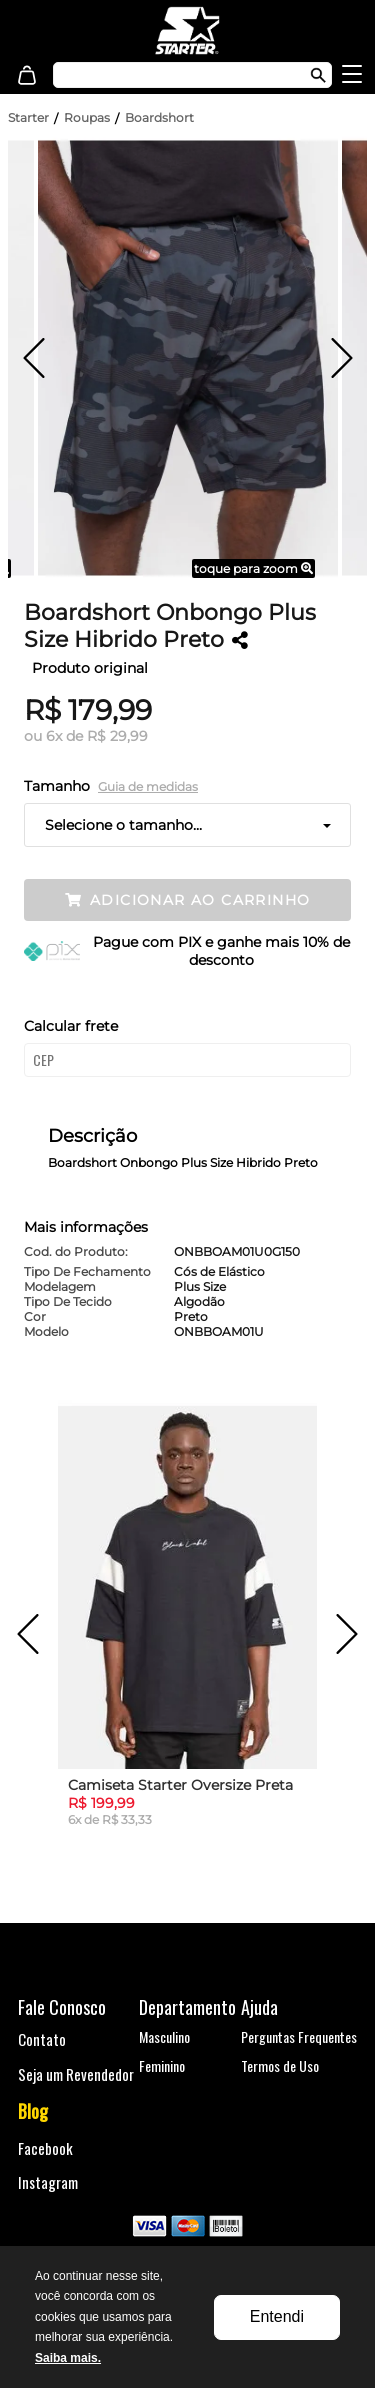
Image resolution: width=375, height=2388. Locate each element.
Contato (42, 2039)
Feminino (162, 2065)
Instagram (48, 2182)
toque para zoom (253, 568)
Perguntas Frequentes (299, 2036)
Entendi (277, 2316)
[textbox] (172, 75)
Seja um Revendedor (76, 2074)
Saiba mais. (68, 2358)
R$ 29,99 (117, 736)
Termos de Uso (280, 2065)
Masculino (164, 2036)
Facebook (45, 2148)
